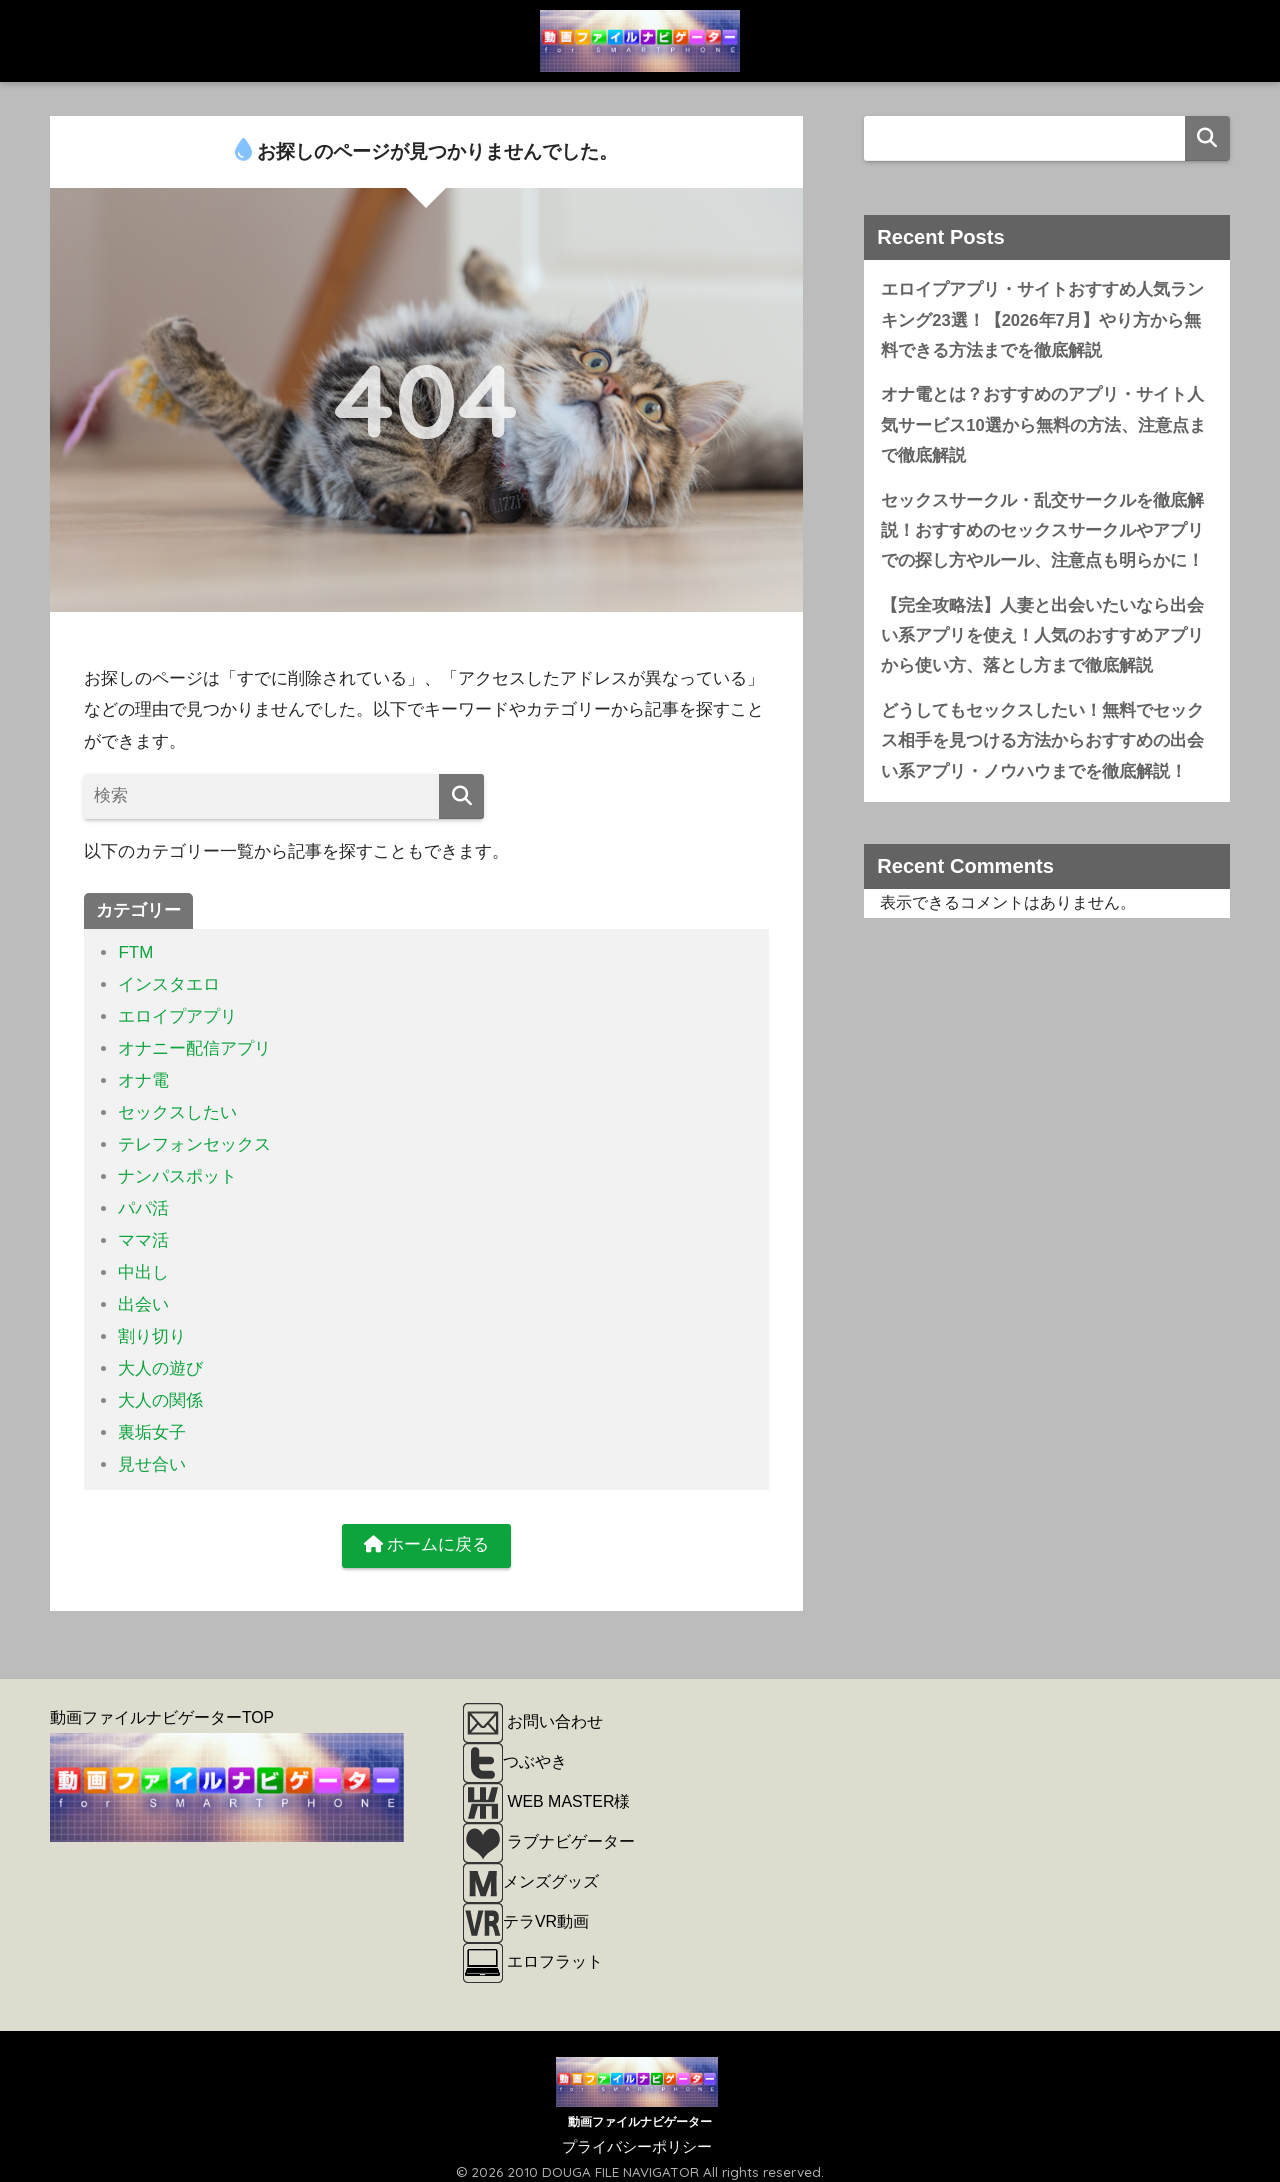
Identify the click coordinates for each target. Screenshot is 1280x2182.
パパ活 (143, 1203)
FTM (135, 952)
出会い (143, 1297)
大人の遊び (160, 1359)
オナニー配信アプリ (194, 1046)
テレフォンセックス (194, 1140)
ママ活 (143, 1234)
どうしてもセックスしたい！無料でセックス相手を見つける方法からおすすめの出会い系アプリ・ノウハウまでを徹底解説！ (1042, 745)
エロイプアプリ (177, 1015)
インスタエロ (169, 984)
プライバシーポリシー (637, 2136)
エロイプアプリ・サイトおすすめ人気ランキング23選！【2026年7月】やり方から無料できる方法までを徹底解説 (1042, 320)
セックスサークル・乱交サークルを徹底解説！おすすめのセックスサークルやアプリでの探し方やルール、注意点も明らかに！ (1042, 533)
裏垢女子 (152, 1422)
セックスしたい (177, 1109)
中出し (143, 1266)
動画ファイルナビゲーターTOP (162, 1707)
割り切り (152, 1328)
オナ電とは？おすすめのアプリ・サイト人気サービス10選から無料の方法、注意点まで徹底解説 (1043, 426)
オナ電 (143, 1078)
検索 (1207, 138)
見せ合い (152, 1453)
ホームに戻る (427, 1534)
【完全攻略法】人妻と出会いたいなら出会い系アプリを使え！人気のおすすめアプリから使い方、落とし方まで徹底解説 (1042, 639)
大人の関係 (160, 1391)
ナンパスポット (177, 1172)
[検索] (461, 796)
